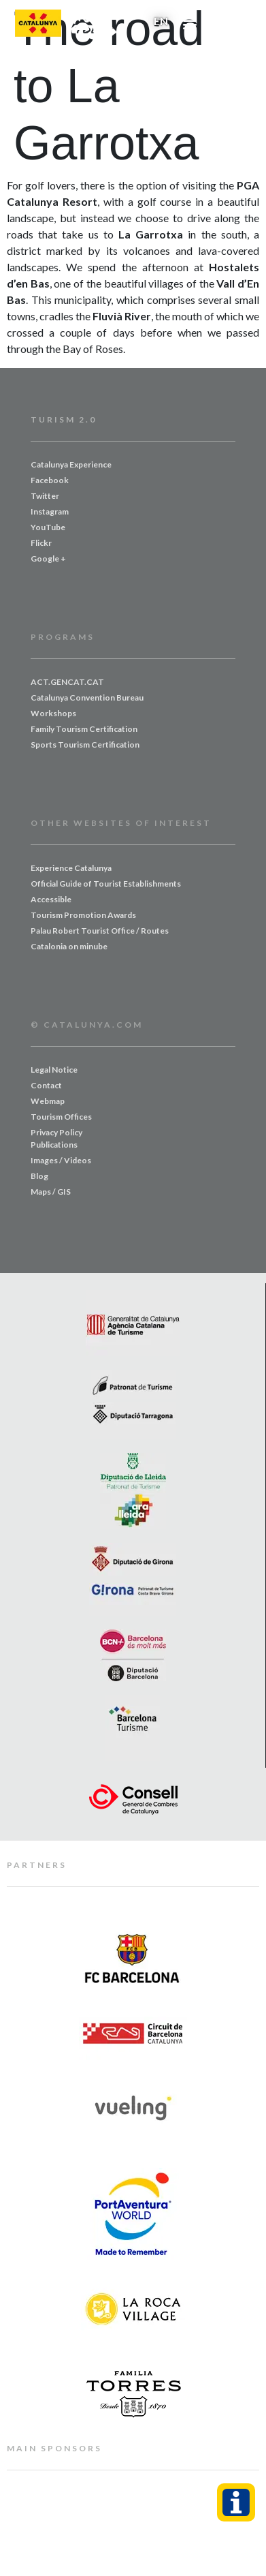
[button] (190, 24)
